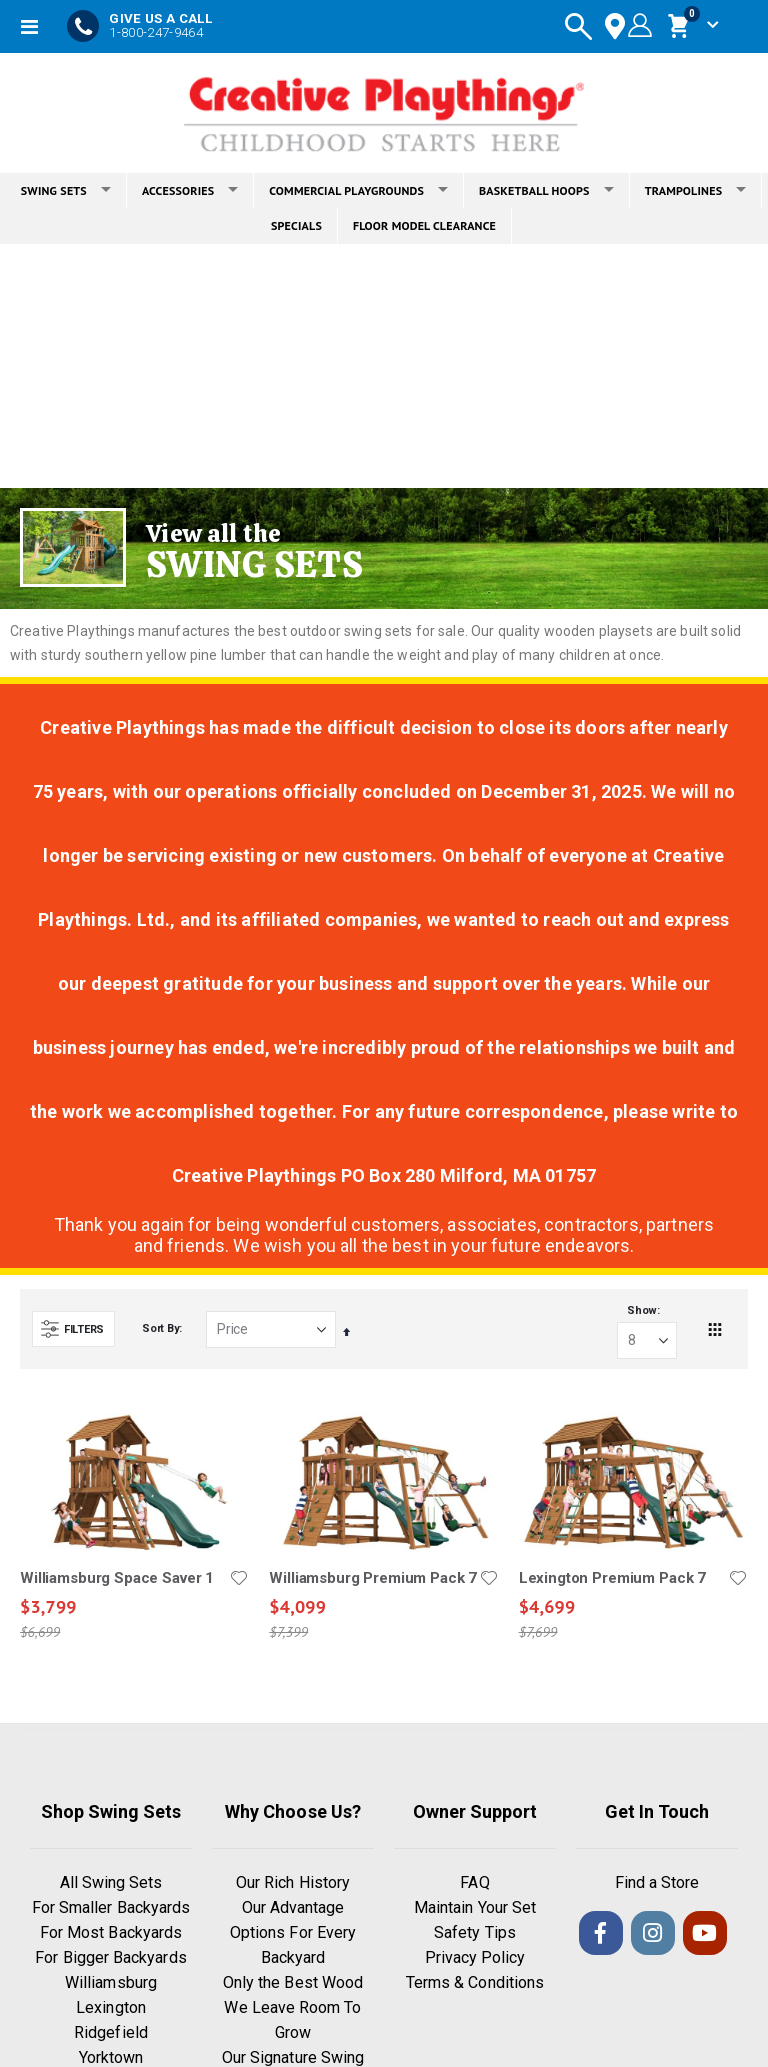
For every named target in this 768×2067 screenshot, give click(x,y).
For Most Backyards (111, 1934)
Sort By (160, 1329)
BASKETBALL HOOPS (546, 190)
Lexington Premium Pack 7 (612, 1579)
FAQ (474, 1884)
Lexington (111, 2009)
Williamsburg (111, 1984)
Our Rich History (293, 1884)
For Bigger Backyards (110, 1959)
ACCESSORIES (190, 190)
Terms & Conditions (475, 1984)
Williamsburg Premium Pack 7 (373, 1579)
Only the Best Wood (293, 1984)
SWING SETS (66, 190)
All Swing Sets (111, 1884)
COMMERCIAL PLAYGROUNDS (358, 190)
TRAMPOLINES (696, 190)
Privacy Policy (475, 1959)
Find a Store (657, 1884)
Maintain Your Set (475, 1909)
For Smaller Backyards (111, 1909)
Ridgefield (111, 2034)
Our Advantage (293, 1909)
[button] (239, 1579)
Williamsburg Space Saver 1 (117, 1579)
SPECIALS (296, 225)
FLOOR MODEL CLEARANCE (424, 225)
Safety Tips (475, 1934)
